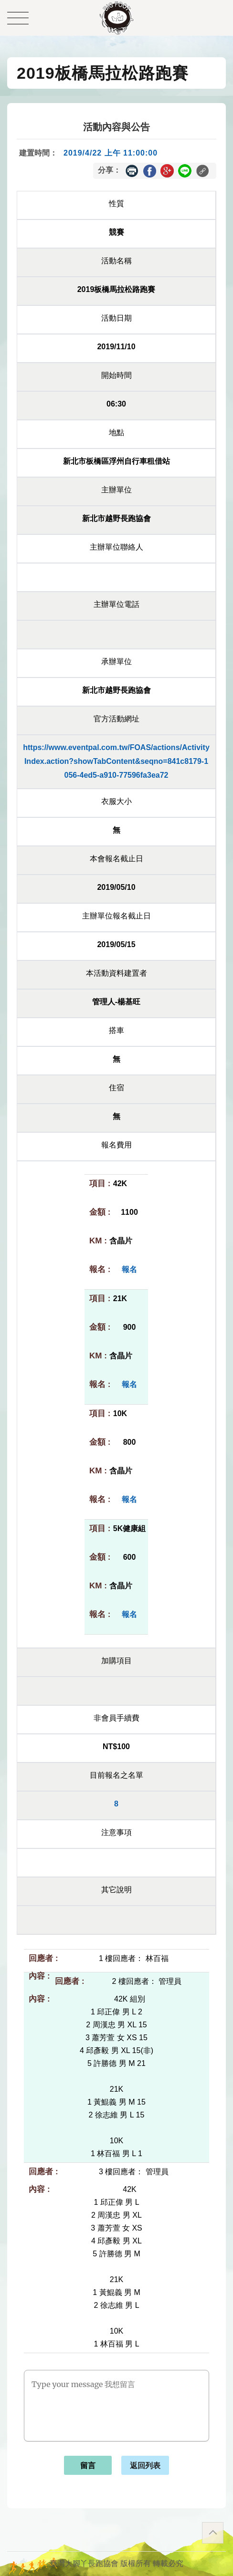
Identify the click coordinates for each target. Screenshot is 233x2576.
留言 (87, 2465)
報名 (129, 1269)
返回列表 (145, 2465)
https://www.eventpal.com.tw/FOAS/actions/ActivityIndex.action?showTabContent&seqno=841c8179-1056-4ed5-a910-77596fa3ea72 (116, 761)
